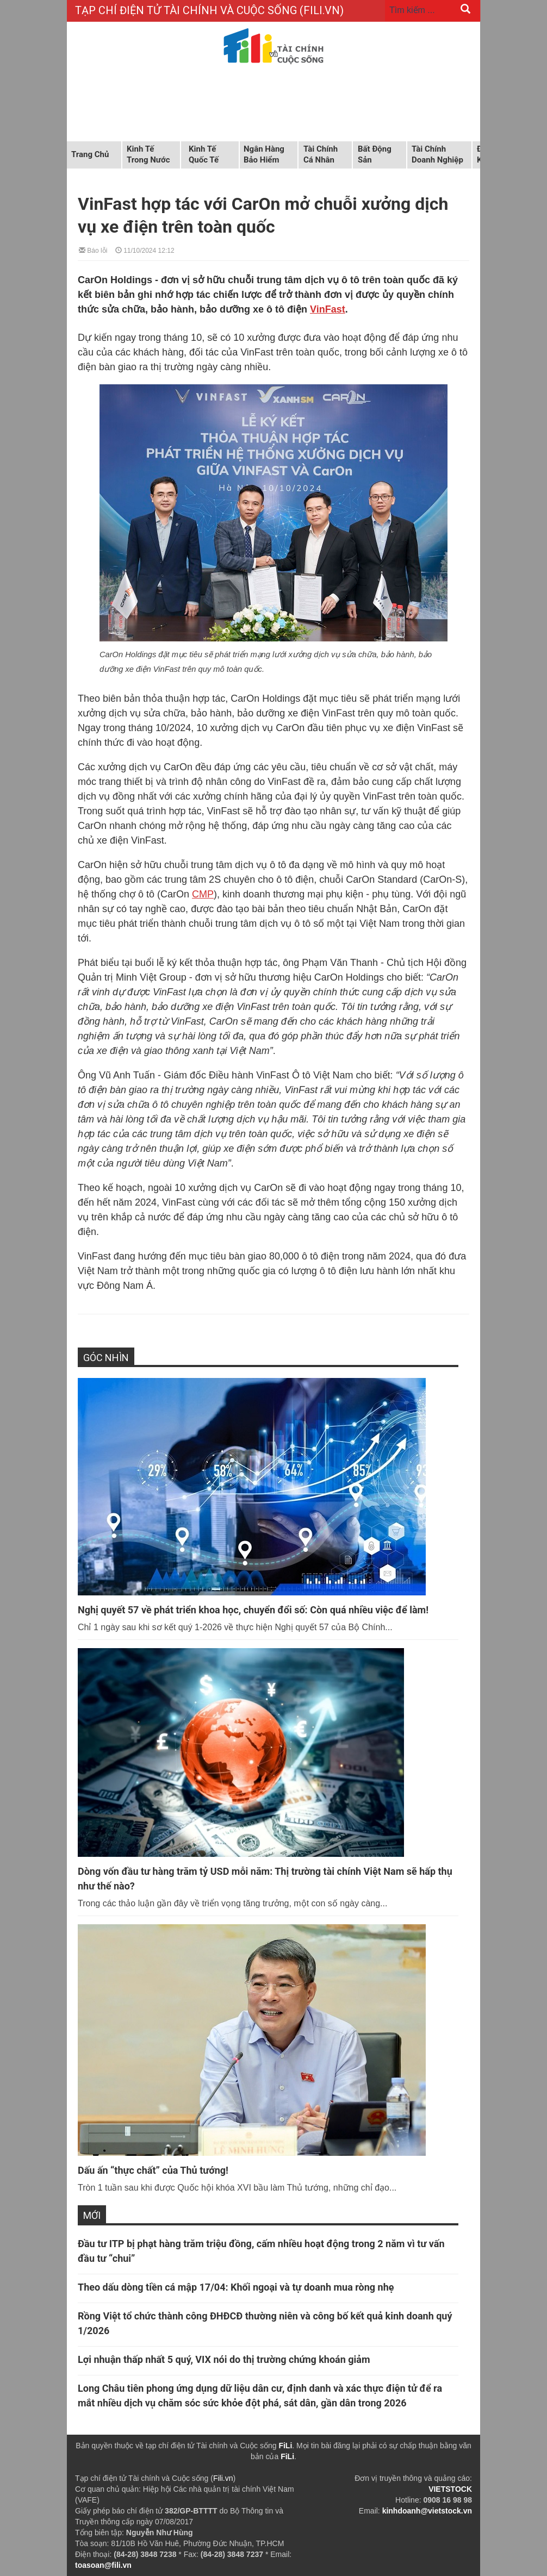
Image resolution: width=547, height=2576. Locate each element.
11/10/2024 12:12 (145, 250)
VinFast (327, 309)
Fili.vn (223, 2478)
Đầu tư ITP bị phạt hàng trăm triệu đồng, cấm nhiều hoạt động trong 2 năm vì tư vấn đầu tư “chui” (261, 2251)
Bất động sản (374, 154)
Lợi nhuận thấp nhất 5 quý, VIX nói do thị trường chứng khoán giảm (224, 2359)
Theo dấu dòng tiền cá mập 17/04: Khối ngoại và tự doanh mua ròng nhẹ (236, 2287)
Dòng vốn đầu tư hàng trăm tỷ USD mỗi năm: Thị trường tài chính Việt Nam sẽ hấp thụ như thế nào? (265, 1879)
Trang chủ (90, 154)
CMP (203, 894)
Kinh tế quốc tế (204, 154)
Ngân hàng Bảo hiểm (264, 154)
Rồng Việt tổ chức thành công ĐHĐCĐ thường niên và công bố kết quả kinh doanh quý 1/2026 (265, 2323)
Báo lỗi (93, 250)
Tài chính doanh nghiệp (437, 154)
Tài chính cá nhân (320, 154)
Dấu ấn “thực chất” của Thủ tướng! (153, 2170)
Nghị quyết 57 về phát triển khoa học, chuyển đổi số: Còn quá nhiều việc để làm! (253, 1610)
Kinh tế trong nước (148, 154)
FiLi (285, 2445)
